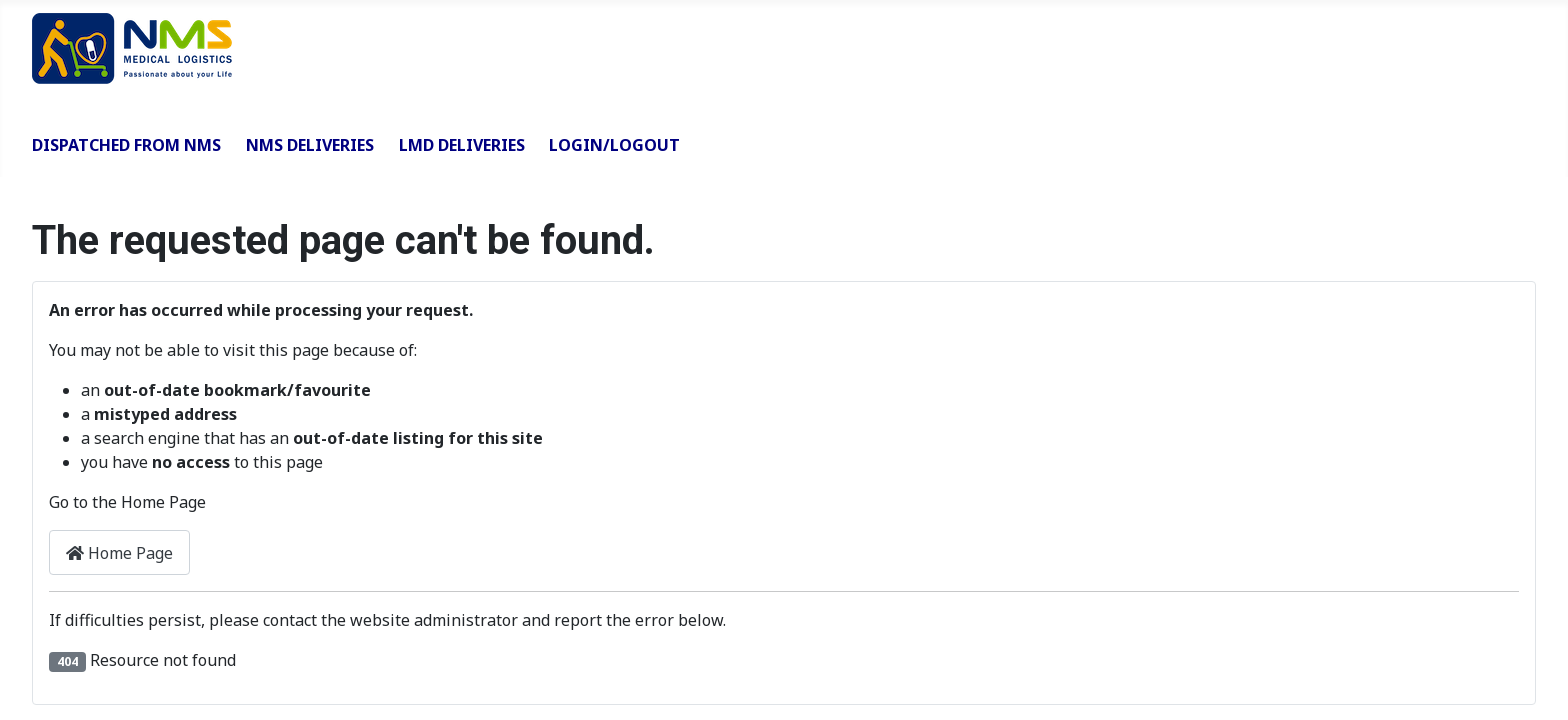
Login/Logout (614, 145)
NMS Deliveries (310, 145)
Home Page (119, 553)
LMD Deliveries (462, 145)
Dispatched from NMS (126, 145)
